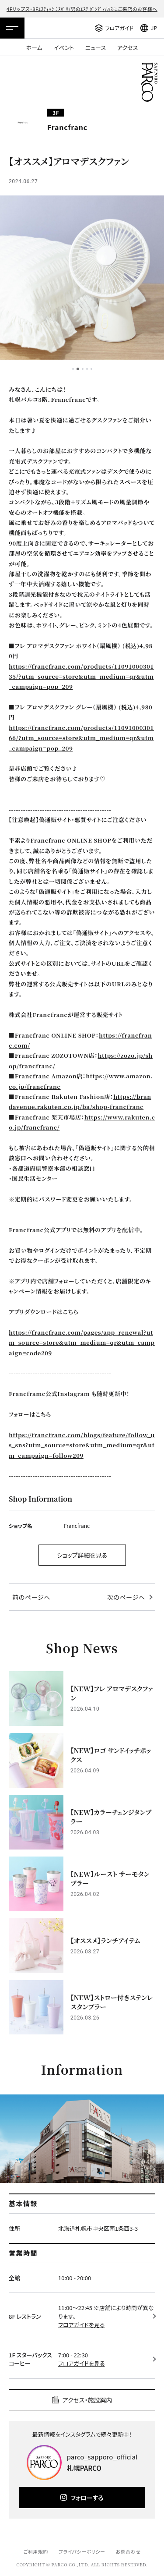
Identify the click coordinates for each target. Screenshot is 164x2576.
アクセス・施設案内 (87, 2399)
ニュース (95, 47)
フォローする (86, 2497)
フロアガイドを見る (81, 2325)
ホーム (34, 47)
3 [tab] (83, 369)
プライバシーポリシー (82, 2551)
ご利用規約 (35, 2551)
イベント (64, 47)
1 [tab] (73, 369)
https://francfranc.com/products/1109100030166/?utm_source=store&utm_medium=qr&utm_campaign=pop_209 (81, 737)
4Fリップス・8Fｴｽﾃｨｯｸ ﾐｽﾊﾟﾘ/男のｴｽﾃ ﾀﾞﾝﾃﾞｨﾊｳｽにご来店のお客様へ (82, 8)
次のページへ (126, 1597)
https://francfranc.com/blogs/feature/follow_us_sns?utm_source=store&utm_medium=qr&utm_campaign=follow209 (82, 1445)
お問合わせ (128, 2551)
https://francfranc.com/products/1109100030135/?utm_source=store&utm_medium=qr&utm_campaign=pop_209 (81, 676)
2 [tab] (78, 369)
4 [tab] (87, 369)
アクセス (127, 47)
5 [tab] (91, 369)
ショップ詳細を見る (82, 1555)
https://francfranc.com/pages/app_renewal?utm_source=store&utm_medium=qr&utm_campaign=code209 (82, 1342)
